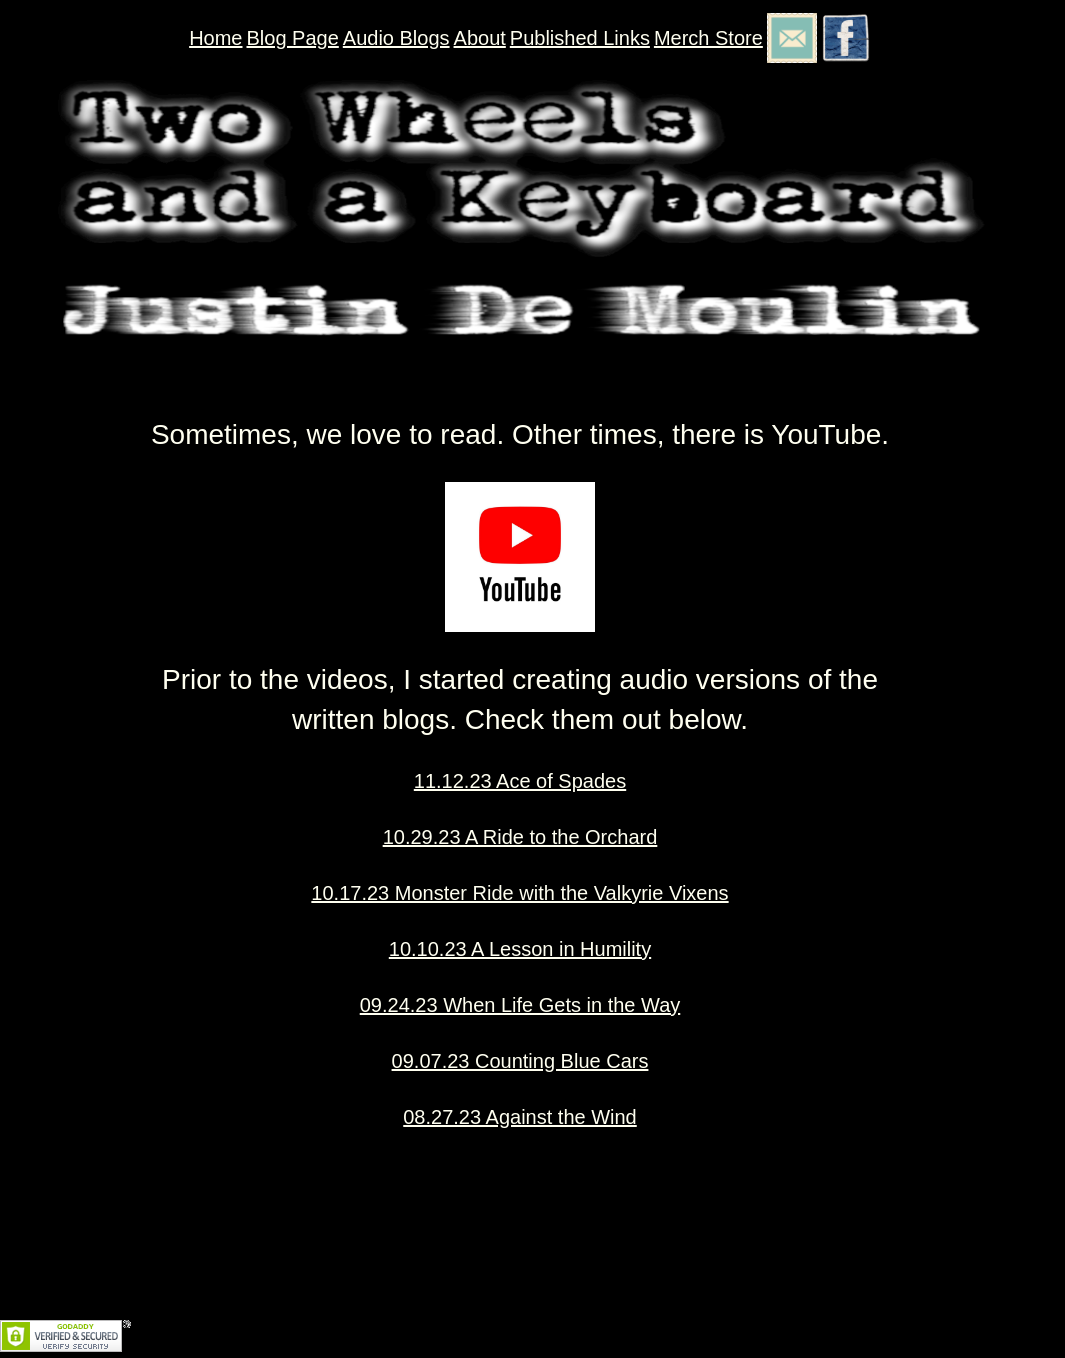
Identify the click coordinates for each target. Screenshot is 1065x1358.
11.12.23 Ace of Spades (520, 781)
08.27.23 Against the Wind (520, 1117)
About (480, 38)
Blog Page (293, 38)
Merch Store (708, 38)
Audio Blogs (396, 38)
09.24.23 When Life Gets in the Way (520, 1005)
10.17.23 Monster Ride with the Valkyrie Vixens (519, 893)
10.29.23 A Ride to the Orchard (520, 837)
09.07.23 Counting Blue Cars (520, 1061)
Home (215, 38)
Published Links (580, 38)
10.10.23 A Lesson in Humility (520, 949)
